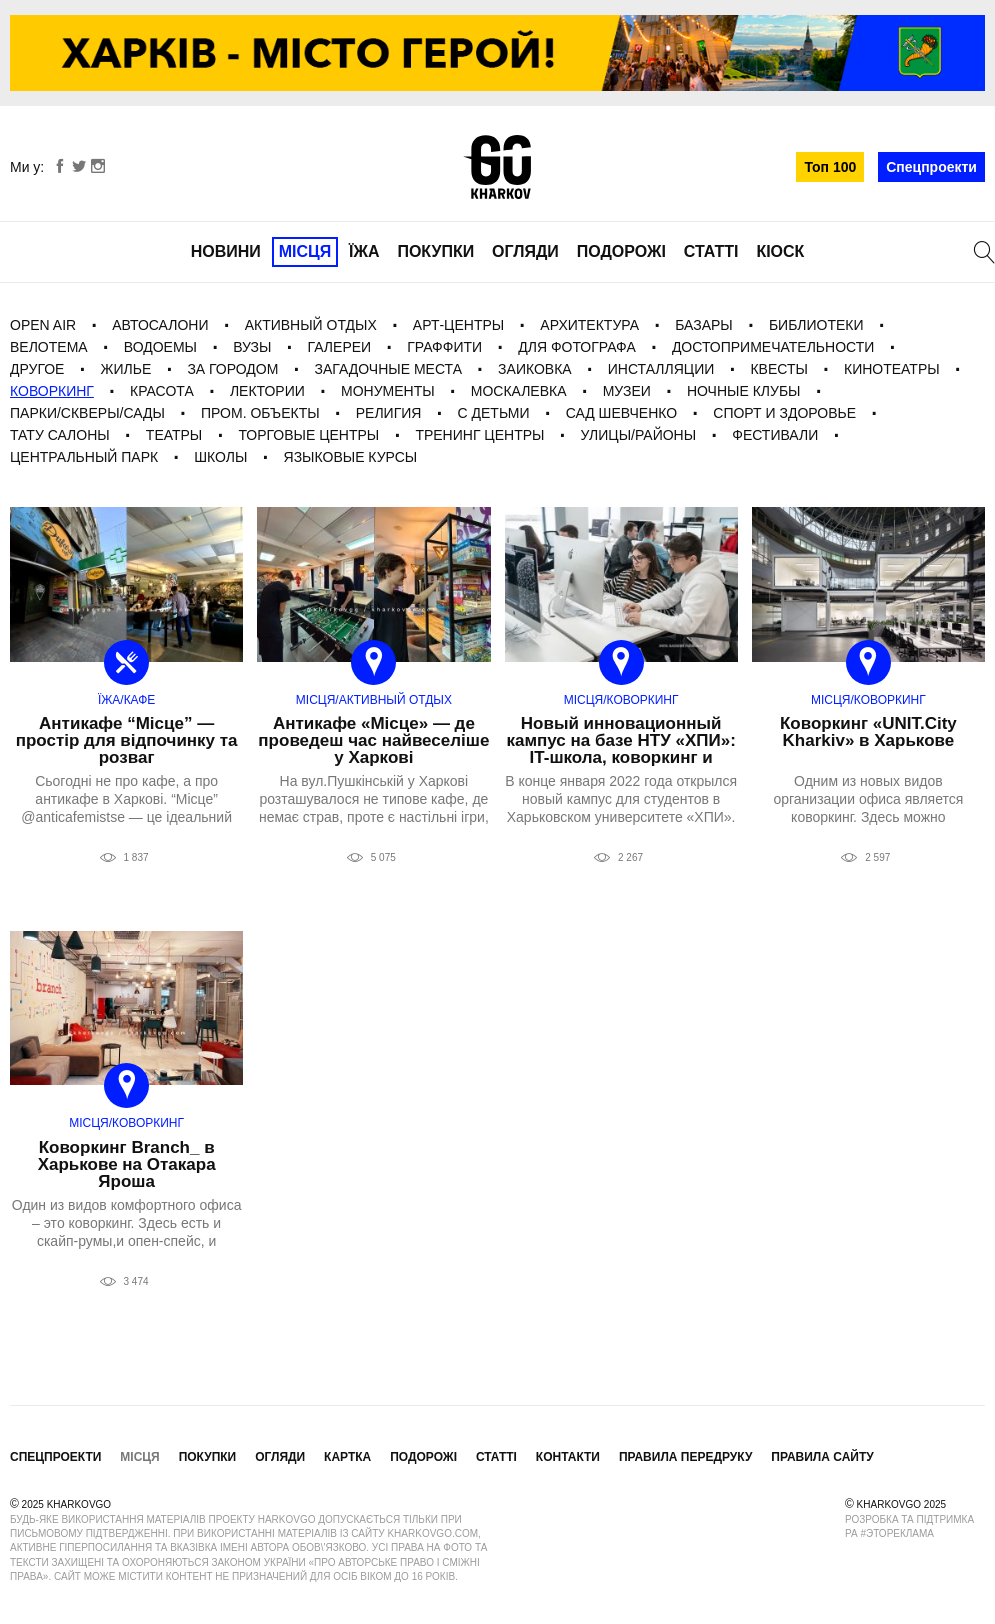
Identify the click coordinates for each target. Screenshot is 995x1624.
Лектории (267, 391)
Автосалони (160, 325)
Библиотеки (816, 325)
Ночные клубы (744, 391)
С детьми (494, 413)
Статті (711, 251)
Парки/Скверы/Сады (87, 413)
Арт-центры (458, 325)
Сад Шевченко (622, 413)
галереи (340, 347)
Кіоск (780, 251)
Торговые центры (308, 435)
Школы (220, 457)
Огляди (525, 251)
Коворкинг (52, 391)
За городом (232, 369)
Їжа (364, 251)
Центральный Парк (84, 457)
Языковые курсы (351, 457)
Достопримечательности (773, 347)
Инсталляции (661, 369)
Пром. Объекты (260, 413)
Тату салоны (60, 435)
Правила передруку (686, 1457)
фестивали (775, 435)
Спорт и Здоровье (784, 413)
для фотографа (577, 347)
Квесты (778, 369)
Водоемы (160, 347)
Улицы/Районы (639, 435)
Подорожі (621, 251)
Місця (305, 251)
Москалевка (519, 391)
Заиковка (535, 369)
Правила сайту (822, 1457)
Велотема (49, 347)
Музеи (627, 391)
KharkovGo (497, 167)
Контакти (568, 1457)
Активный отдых (311, 325)
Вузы (252, 347)
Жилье (126, 369)
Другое (37, 369)
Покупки (435, 251)
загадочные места (388, 369)
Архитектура (589, 325)
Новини (226, 251)
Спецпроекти (931, 167)
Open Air (43, 325)
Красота (162, 391)
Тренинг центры (479, 435)
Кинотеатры (892, 369)
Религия (389, 413)
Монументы (388, 391)
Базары (704, 325)
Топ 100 (830, 167)
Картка (347, 1457)
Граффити (444, 347)
